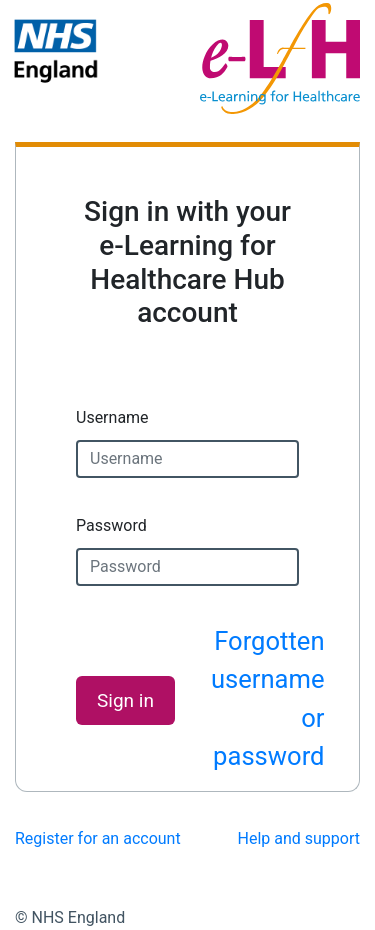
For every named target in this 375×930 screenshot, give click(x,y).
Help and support (299, 838)
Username (112, 417)
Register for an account (98, 838)
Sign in (125, 700)
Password (111, 525)
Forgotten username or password (268, 698)
